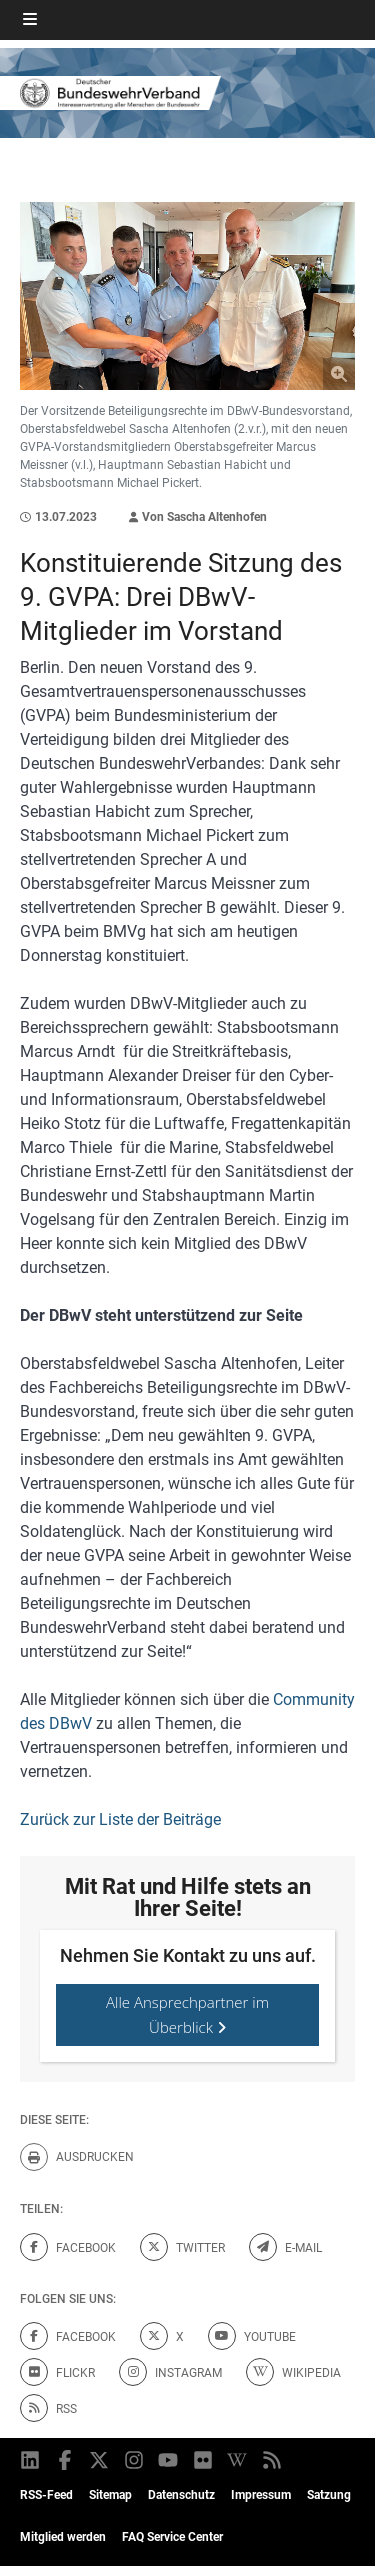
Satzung (329, 2495)
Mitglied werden (63, 2537)
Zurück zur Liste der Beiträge (120, 1819)
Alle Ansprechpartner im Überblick (187, 2014)
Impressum (261, 2495)
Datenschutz (181, 2495)
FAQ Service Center (172, 2537)
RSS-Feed (46, 2495)
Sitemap (110, 2495)
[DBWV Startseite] (187, 93)
